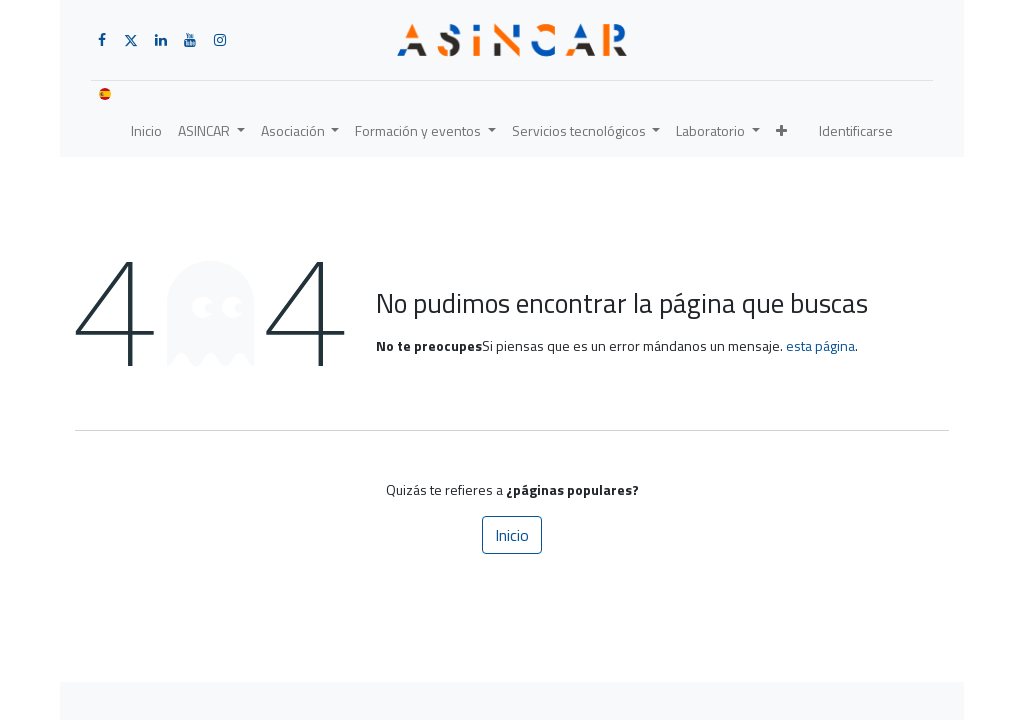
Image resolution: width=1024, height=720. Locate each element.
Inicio (512, 535)
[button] (781, 130)
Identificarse (856, 130)
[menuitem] (146, 130)
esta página (820, 345)
